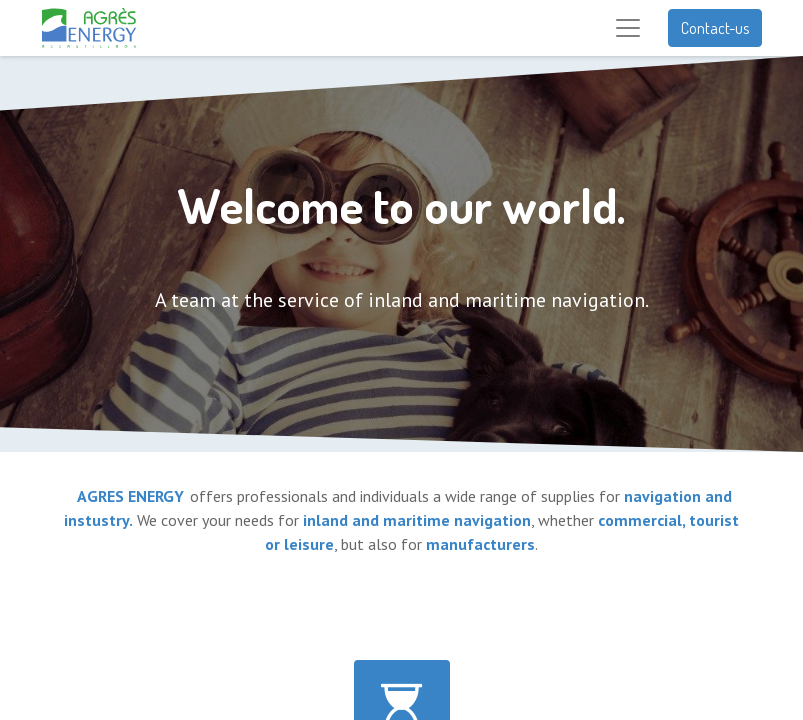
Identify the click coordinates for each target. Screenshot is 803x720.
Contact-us (715, 28)
